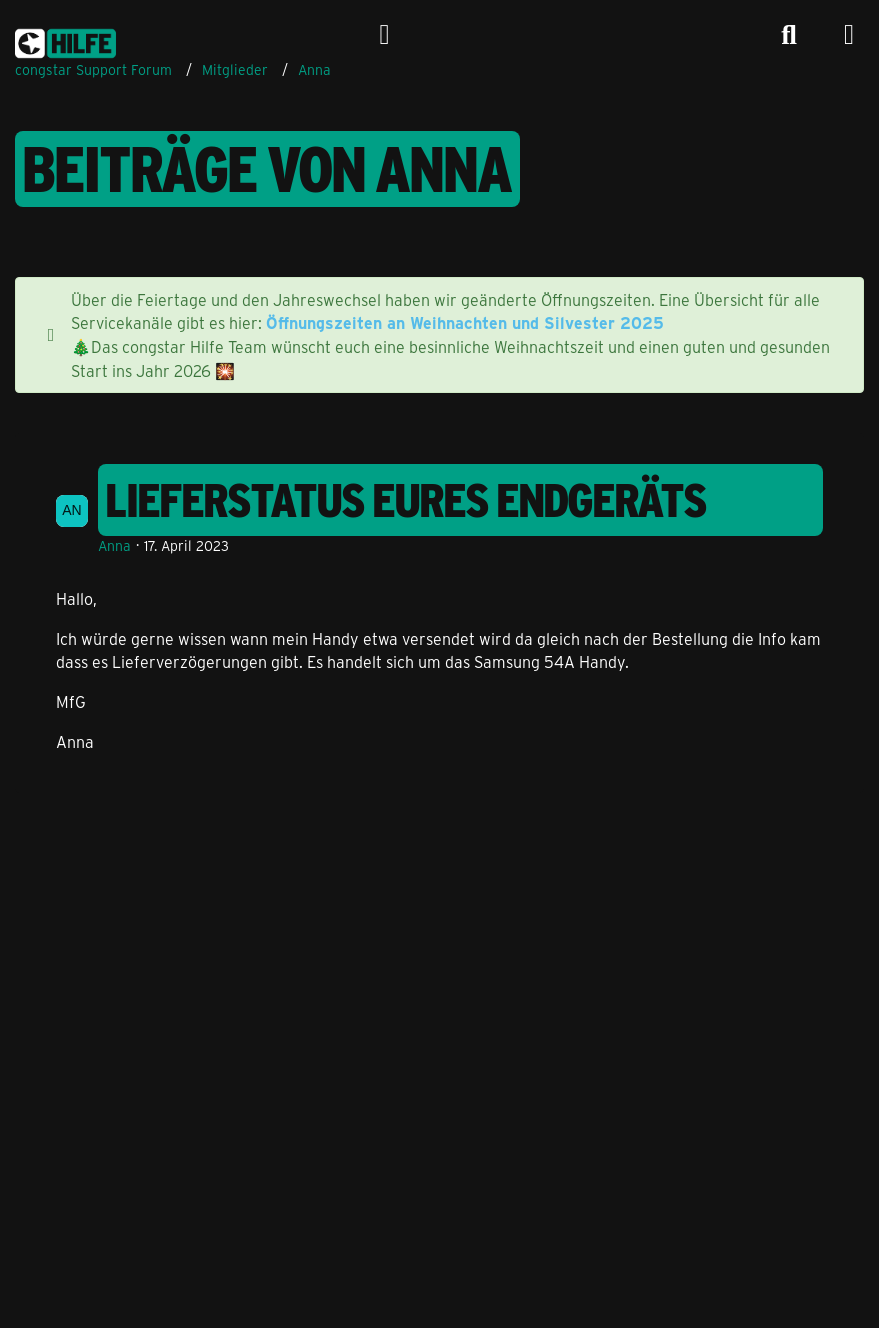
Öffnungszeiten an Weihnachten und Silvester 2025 (465, 322)
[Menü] (849, 35)
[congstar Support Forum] (65, 40)
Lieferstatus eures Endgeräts (406, 500)
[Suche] (789, 35)
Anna (114, 545)
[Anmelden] (384, 35)
